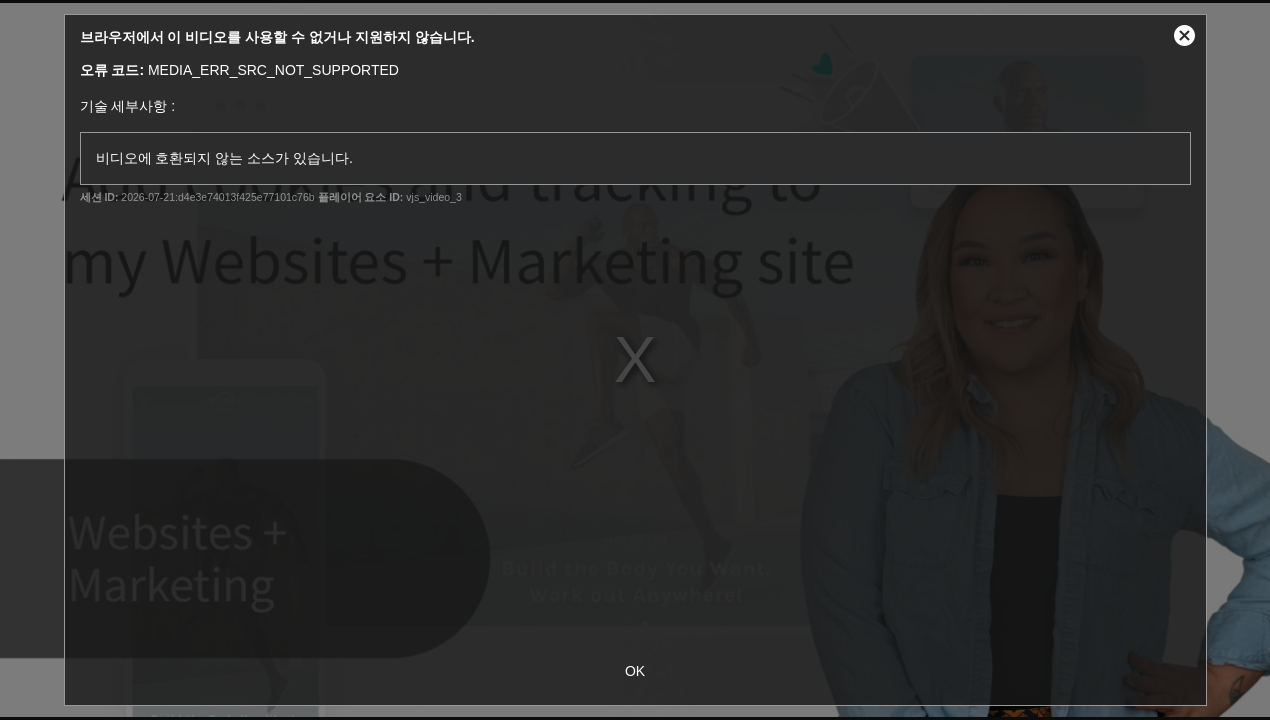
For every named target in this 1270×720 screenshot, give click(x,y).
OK (635, 671)
